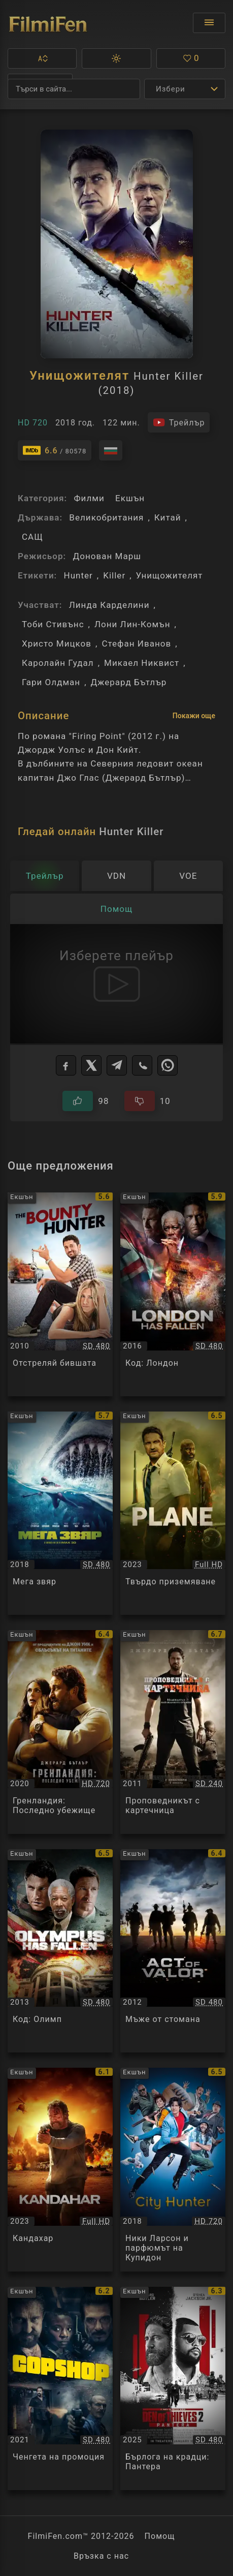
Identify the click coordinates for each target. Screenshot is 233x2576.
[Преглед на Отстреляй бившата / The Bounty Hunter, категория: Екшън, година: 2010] (60, 1294)
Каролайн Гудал (58, 663)
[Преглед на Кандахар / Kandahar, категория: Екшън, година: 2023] (60, 2170)
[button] (42, 58)
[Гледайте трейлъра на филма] (179, 422)
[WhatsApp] (167, 1065)
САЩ (32, 537)
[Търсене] (74, 89)
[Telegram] (117, 1065)
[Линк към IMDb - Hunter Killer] (54, 450)
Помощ (160, 2536)
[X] (91, 1065)
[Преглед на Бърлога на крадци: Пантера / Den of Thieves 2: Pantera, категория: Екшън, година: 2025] (172, 2389)
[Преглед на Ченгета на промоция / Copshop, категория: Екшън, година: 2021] (60, 2389)
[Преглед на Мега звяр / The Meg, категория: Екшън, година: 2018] (60, 1513)
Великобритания (106, 517)
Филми (89, 498)
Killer (114, 575)
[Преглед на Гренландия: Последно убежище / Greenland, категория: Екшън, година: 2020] (60, 1732)
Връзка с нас (101, 2556)
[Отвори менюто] (209, 23)
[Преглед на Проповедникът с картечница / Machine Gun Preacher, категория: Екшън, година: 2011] (172, 1732)
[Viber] (142, 1065)
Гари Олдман (51, 682)
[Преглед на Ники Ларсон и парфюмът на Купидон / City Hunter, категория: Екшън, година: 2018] (172, 2170)
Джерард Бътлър (129, 682)
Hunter (77, 575)
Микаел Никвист (141, 663)
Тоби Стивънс (53, 624)
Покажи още (194, 716)
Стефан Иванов (136, 643)
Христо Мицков (56, 643)
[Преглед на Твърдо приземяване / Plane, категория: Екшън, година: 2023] (172, 1513)
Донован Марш (107, 556)
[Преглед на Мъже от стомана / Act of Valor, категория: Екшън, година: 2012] (172, 1951)
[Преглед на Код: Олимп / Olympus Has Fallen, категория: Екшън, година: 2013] (60, 1951)
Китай (167, 517)
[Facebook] (66, 1065)
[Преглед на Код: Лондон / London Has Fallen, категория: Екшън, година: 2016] (172, 1294)
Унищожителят (169, 575)
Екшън (130, 498)
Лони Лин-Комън (132, 624)
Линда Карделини (109, 605)
